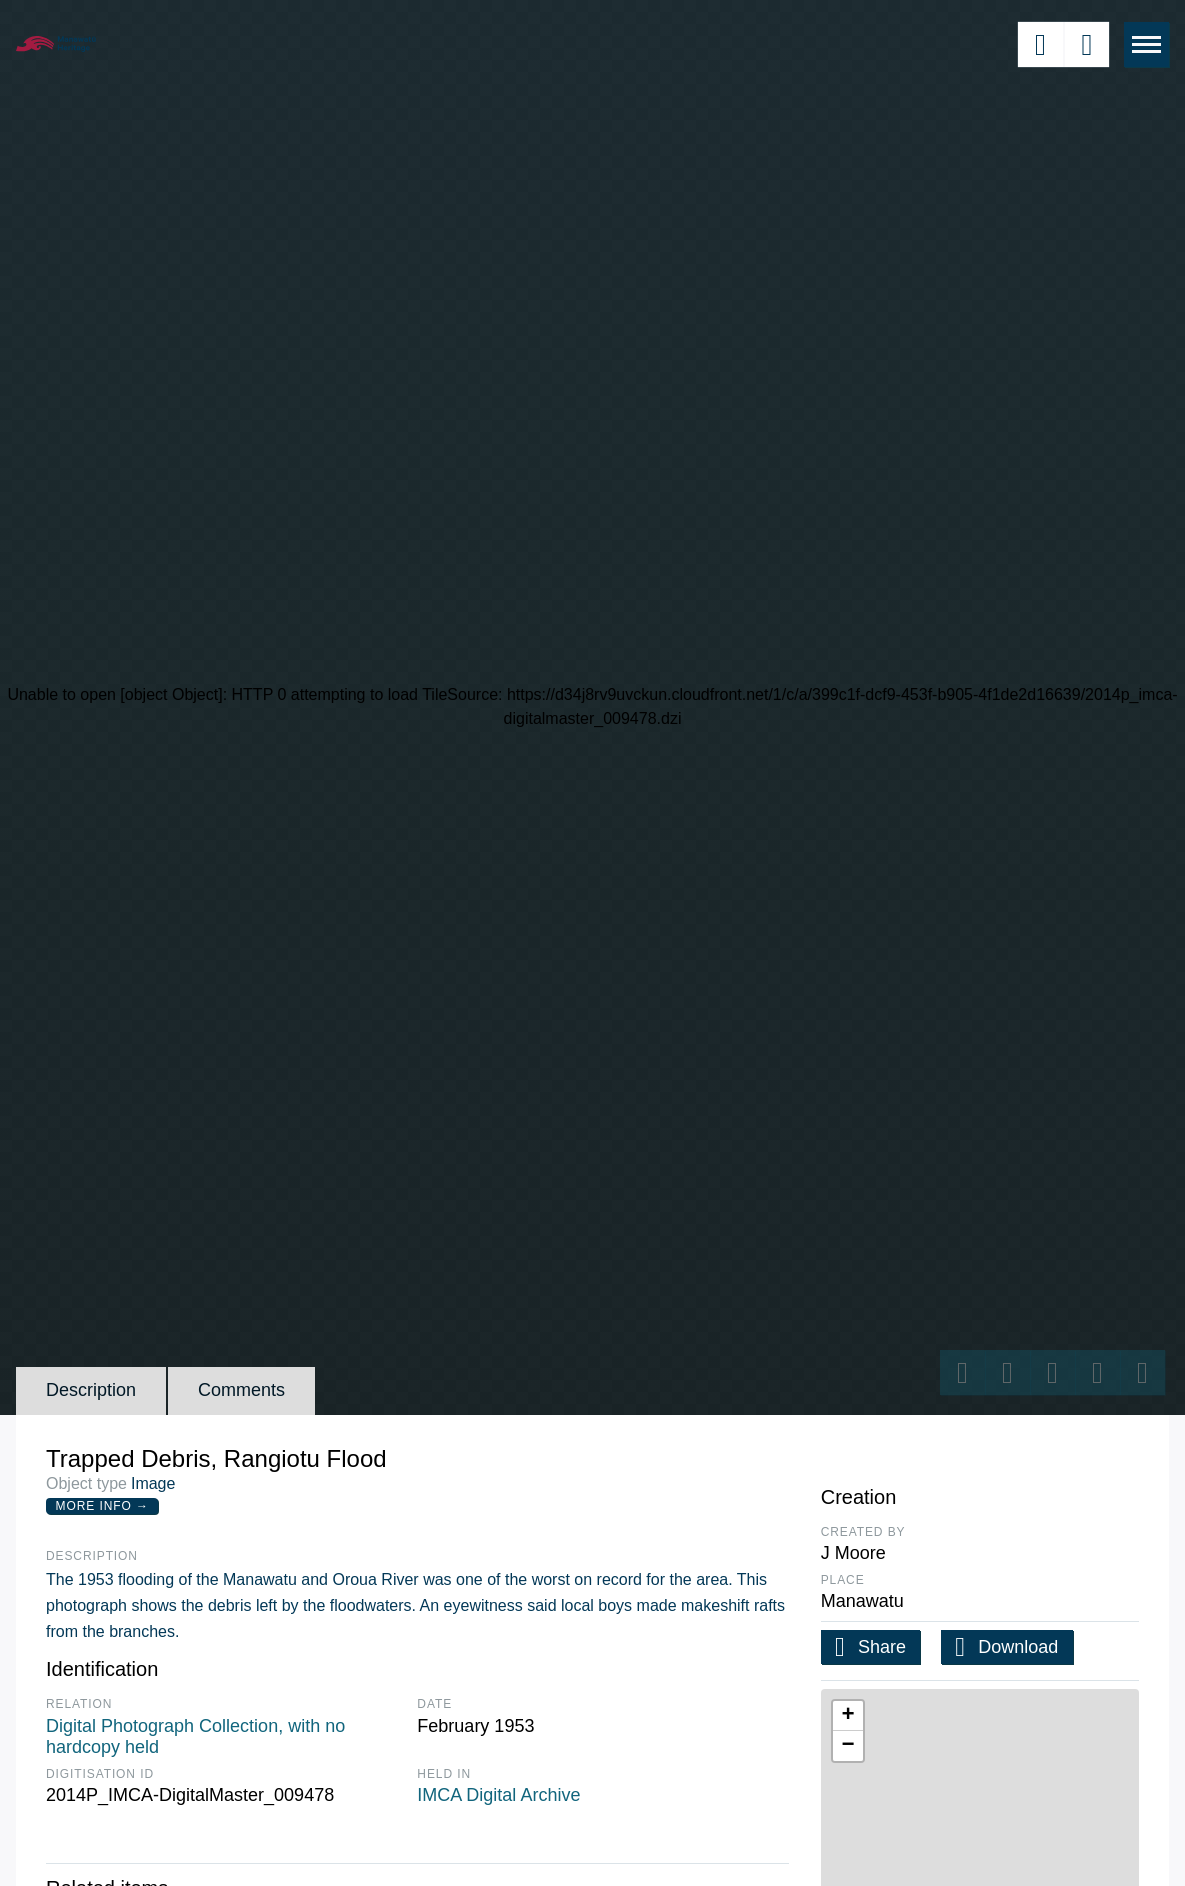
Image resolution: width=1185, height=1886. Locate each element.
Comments (241, 1390)
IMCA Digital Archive (498, 1795)
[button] (848, 1716)
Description (91, 1390)
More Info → (102, 1506)
